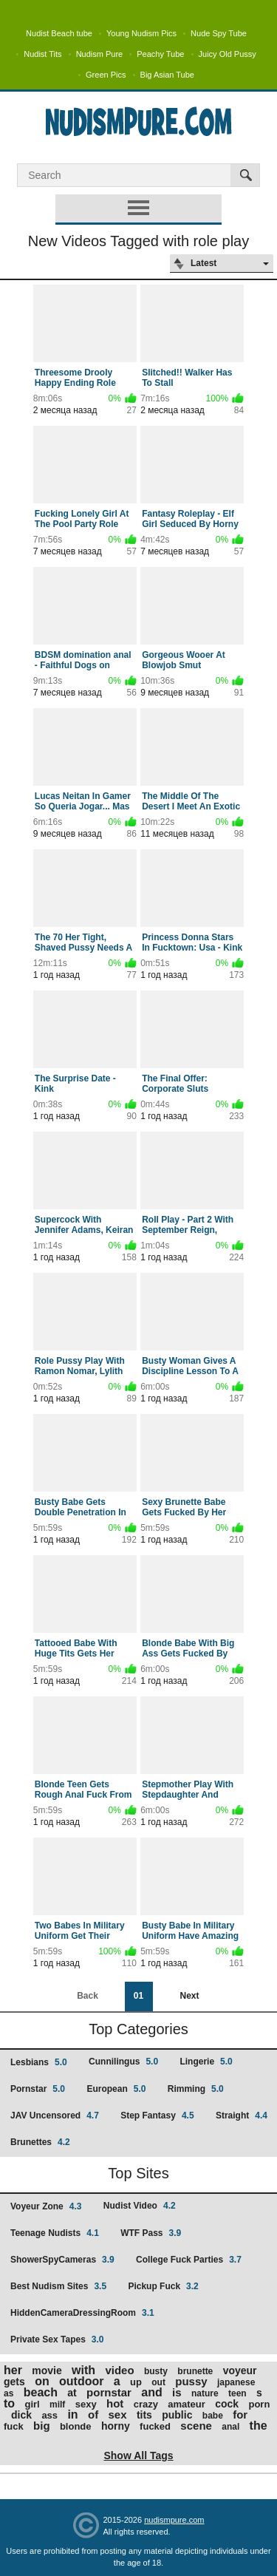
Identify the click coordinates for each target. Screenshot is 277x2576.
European (116, 2089)
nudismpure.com (174, 2519)
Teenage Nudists (54, 2233)
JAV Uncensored (54, 2115)
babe (212, 2415)
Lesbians (38, 2062)
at (71, 2393)
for (240, 2414)
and (151, 2392)
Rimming (196, 2089)
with (83, 2370)
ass (49, 2415)
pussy (191, 2381)
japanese (236, 2382)
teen (237, 2393)
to (9, 2403)
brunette (195, 2371)
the (258, 2425)
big (41, 2425)
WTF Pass (150, 2233)
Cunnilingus (123, 2061)
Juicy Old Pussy (227, 54)
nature (205, 2393)
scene (196, 2425)
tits (144, 2415)
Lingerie (205, 2061)
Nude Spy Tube (219, 33)
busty (156, 2371)
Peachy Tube (160, 54)
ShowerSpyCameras (62, 2259)
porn (259, 2404)
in (72, 2414)
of (93, 2414)
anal (230, 2427)
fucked (155, 2426)
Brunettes (40, 2142)
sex (118, 2414)
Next (189, 1996)
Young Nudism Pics (141, 33)
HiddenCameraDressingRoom (82, 2313)
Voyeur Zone (45, 2206)
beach (41, 2392)
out (158, 2382)
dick (21, 2415)
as (8, 2393)
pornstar (108, 2392)
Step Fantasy (157, 2115)
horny (115, 2426)
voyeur (240, 2370)
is (177, 2392)
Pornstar (37, 2089)
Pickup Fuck (163, 2286)
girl (31, 2404)
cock (227, 2404)
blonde (76, 2426)
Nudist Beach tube (59, 33)
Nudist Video (139, 2206)
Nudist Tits (42, 54)
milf (57, 2404)
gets (14, 2382)
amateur (186, 2404)
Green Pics (106, 74)
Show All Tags (138, 2455)
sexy (86, 2404)
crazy (146, 2404)
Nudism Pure (99, 54)
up (136, 2382)
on (42, 2381)
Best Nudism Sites (58, 2286)
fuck (14, 2426)
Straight (241, 2115)
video (119, 2370)
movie (46, 2370)
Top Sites (138, 2173)
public (177, 2415)
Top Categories (138, 2029)
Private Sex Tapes (57, 2339)
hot (114, 2403)
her (13, 2370)
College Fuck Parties (189, 2259)
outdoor (81, 2381)
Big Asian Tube (167, 74)
